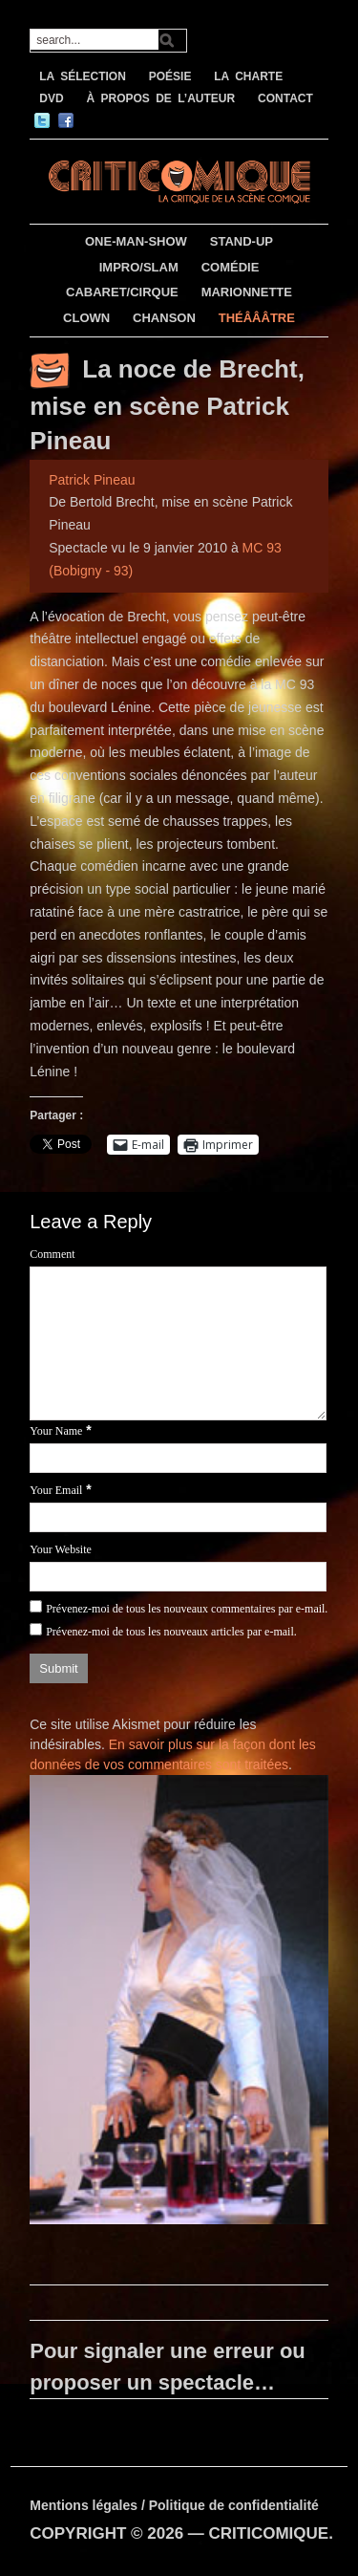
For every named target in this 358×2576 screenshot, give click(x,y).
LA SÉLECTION (82, 76)
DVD (51, 98)
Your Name (56, 1431)
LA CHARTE (248, 76)
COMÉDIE (230, 267)
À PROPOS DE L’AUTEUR (160, 98)
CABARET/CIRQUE (122, 292)
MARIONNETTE (246, 292)
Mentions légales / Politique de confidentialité (174, 2505)
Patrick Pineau (92, 479)
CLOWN (86, 318)
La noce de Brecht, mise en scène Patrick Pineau (167, 405)
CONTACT (285, 98)
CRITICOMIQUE (269, 2533)
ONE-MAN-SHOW (136, 241)
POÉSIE (170, 76)
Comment (52, 1254)
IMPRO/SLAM (139, 267)
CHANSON (164, 318)
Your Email (56, 1490)
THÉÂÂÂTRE (257, 318)
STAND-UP (241, 241)
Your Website (61, 1549)
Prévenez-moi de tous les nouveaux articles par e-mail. (171, 1631)
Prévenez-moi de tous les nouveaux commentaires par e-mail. (186, 1608)
